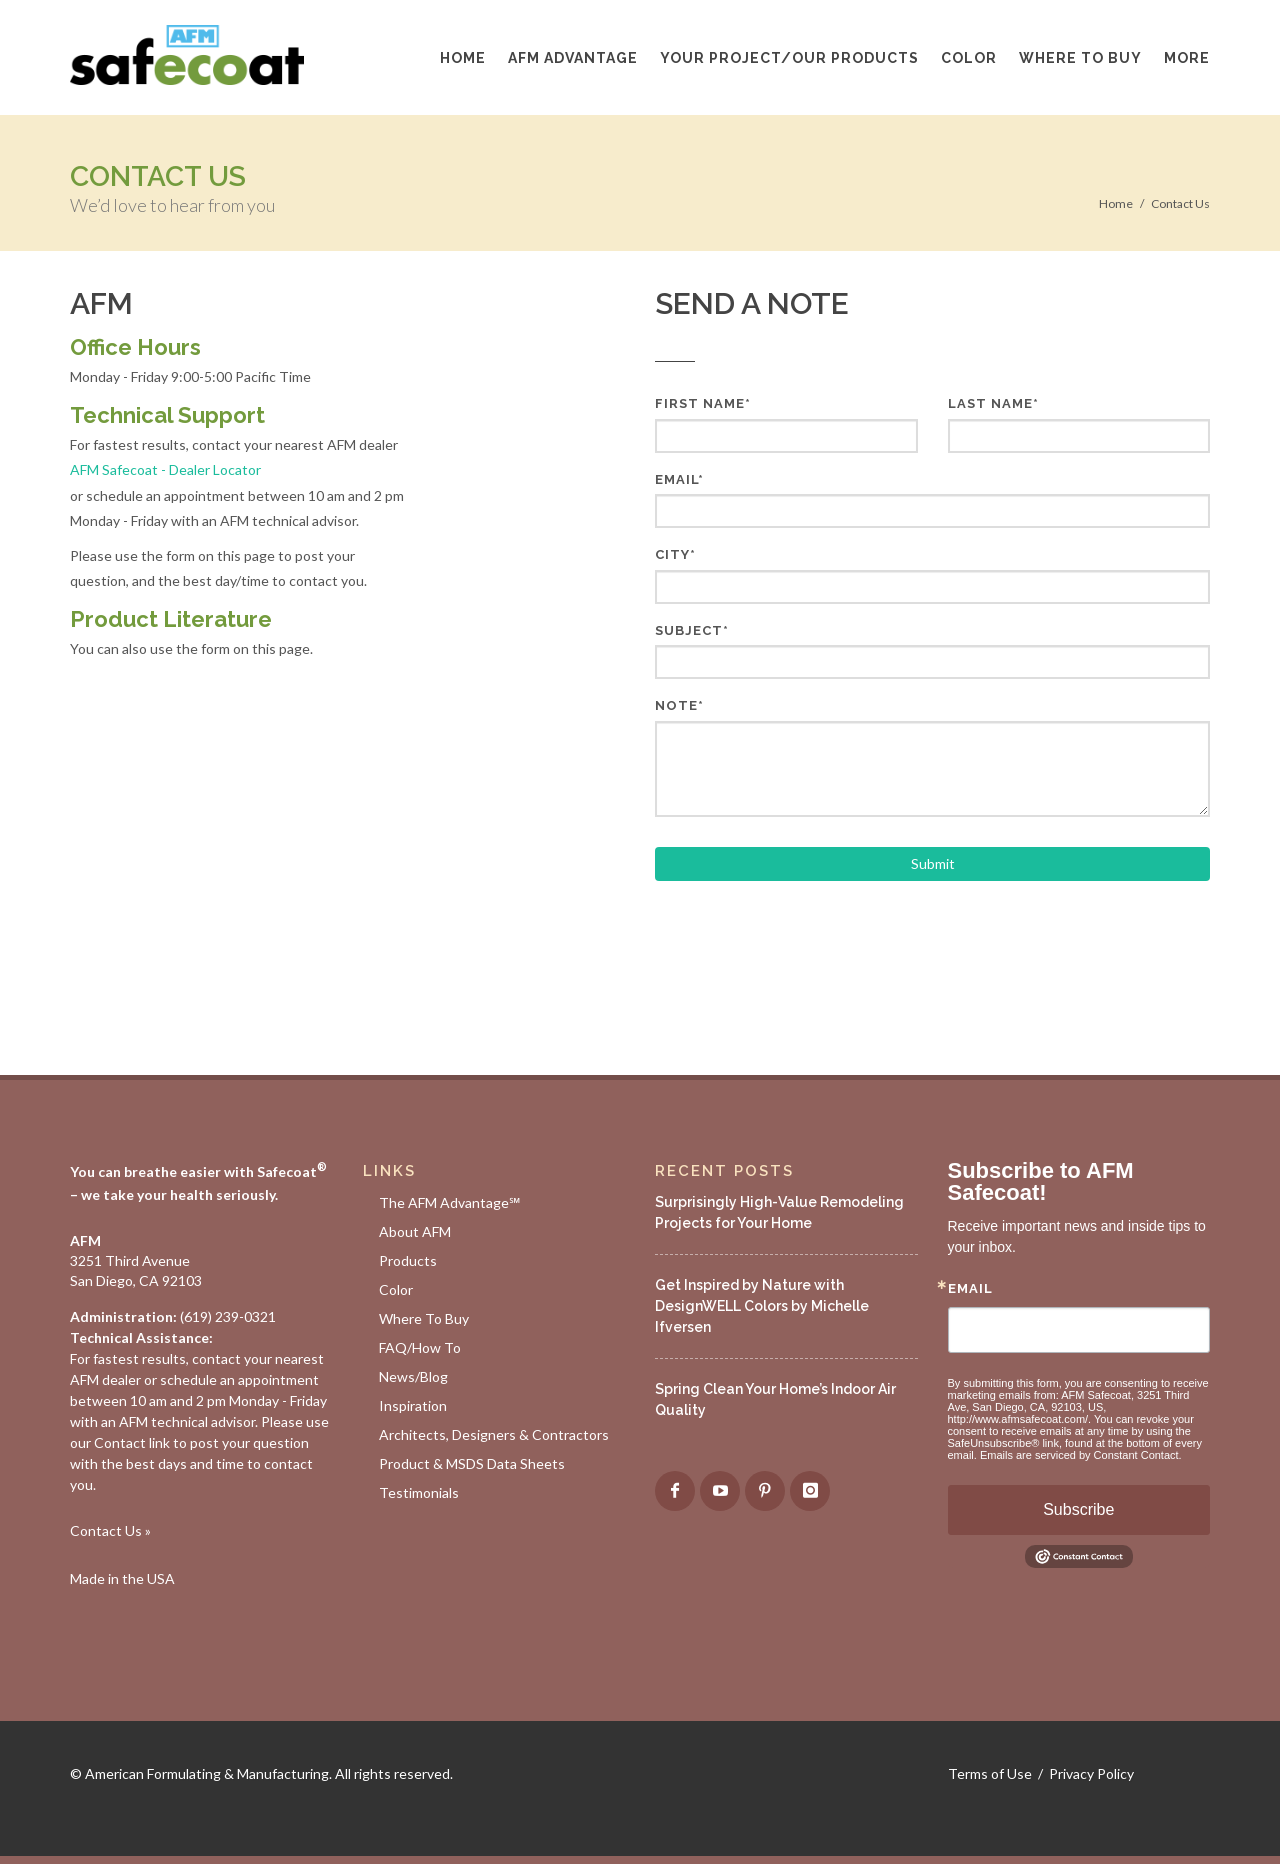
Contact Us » (110, 1530)
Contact (120, 1442)
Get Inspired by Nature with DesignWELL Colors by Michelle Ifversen (762, 1306)
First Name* (703, 403)
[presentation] (807, 941)
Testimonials (419, 1492)
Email (970, 1288)
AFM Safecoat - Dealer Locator (165, 469)
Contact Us (1180, 203)
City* (675, 554)
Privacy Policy (1091, 1773)
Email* (679, 479)
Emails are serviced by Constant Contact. (1081, 1455)
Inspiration (413, 1405)
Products (408, 1260)
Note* (679, 705)
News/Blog (413, 1376)
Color (396, 1289)
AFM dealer (105, 1379)
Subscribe (1078, 1509)
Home (1116, 203)
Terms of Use (990, 1773)
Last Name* (993, 403)
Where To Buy (424, 1318)
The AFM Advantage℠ (449, 1202)
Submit (933, 863)
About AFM (415, 1231)
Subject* (692, 630)
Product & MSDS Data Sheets (472, 1463)
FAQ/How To (420, 1347)
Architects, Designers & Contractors (494, 1434)
